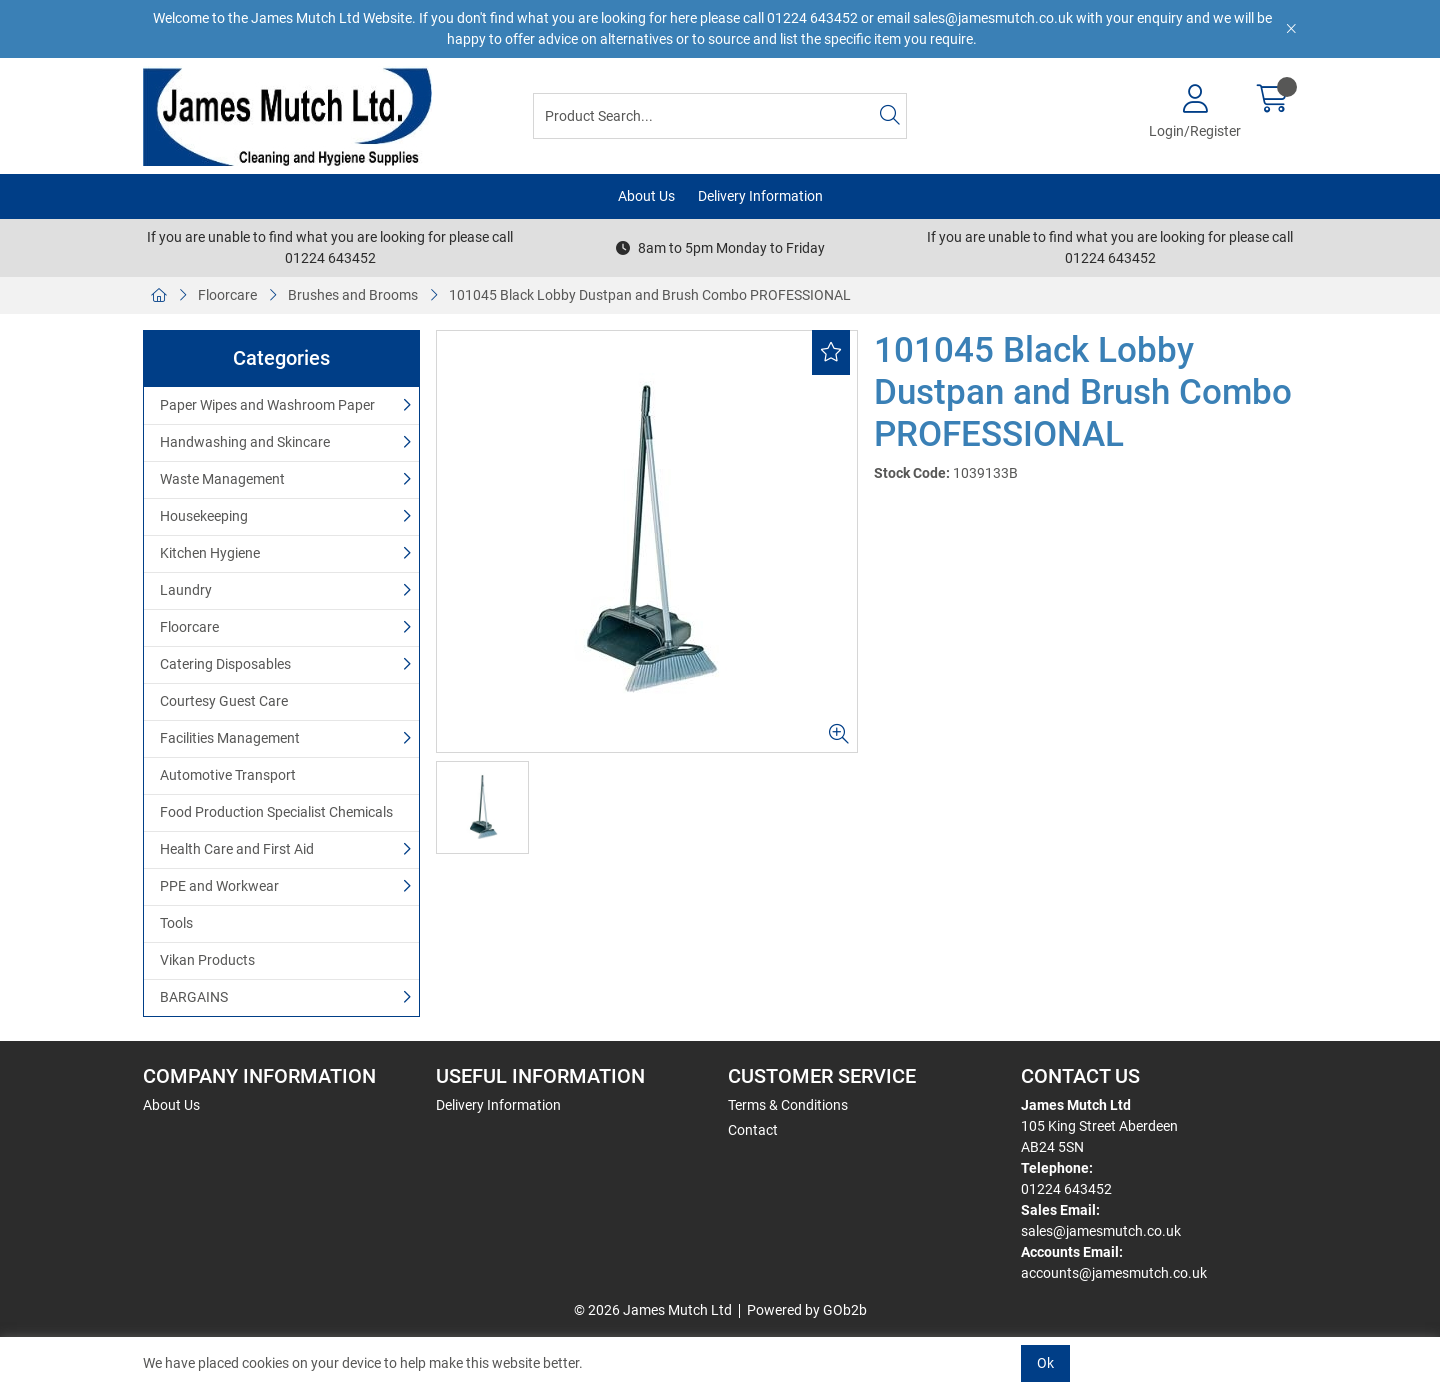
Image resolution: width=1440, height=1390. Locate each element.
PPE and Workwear (219, 886)
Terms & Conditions (788, 1105)
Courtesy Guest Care (224, 701)
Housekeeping (204, 516)
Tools (176, 923)
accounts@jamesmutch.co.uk (1114, 1273)
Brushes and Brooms (353, 295)
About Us (646, 196)
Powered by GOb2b (807, 1310)
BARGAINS (194, 997)
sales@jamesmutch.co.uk (1101, 1231)
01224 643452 (1066, 1189)
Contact (753, 1130)
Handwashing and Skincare (245, 442)
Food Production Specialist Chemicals (276, 812)
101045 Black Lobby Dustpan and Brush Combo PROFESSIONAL (650, 295)
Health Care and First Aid (237, 849)
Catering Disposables (225, 664)
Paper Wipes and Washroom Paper (267, 405)
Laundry (186, 590)
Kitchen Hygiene (210, 553)
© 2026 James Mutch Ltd (653, 1310)
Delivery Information (760, 196)
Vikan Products (207, 960)
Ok (1045, 1363)
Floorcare (227, 295)
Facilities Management (230, 738)
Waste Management (222, 479)
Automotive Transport (228, 775)
